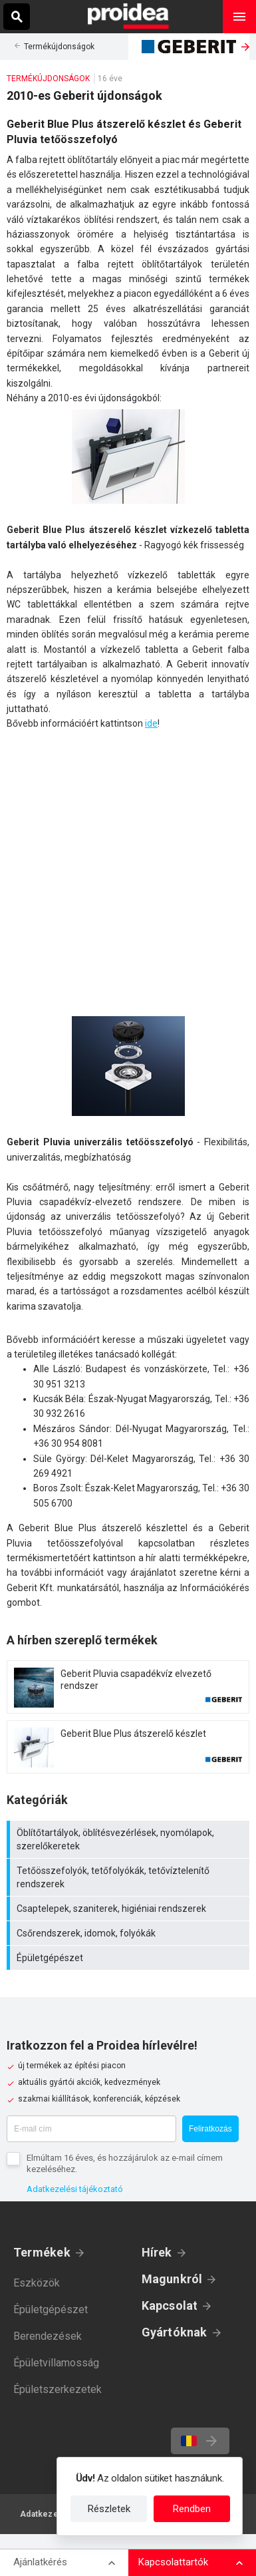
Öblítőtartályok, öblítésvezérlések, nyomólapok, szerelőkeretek (129, 1839)
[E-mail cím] (91, 2129)
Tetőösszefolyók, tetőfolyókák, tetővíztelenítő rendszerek (129, 1877)
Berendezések (47, 2336)
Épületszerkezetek (57, 2389)
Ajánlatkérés (40, 2562)
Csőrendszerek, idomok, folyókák (129, 1933)
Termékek (41, 2252)
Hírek (157, 2252)
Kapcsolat (170, 2305)
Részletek (109, 2509)
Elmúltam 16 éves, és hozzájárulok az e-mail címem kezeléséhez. (125, 2163)
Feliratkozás (210, 2128)
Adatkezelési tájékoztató (75, 2189)
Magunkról (172, 2279)
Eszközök (36, 2283)
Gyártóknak (174, 2332)
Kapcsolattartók (173, 2562)
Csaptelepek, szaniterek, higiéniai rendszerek (129, 1909)
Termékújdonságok (59, 46)
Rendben (192, 2509)
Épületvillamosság (56, 2362)
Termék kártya (128, 1687)
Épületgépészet (129, 1958)
